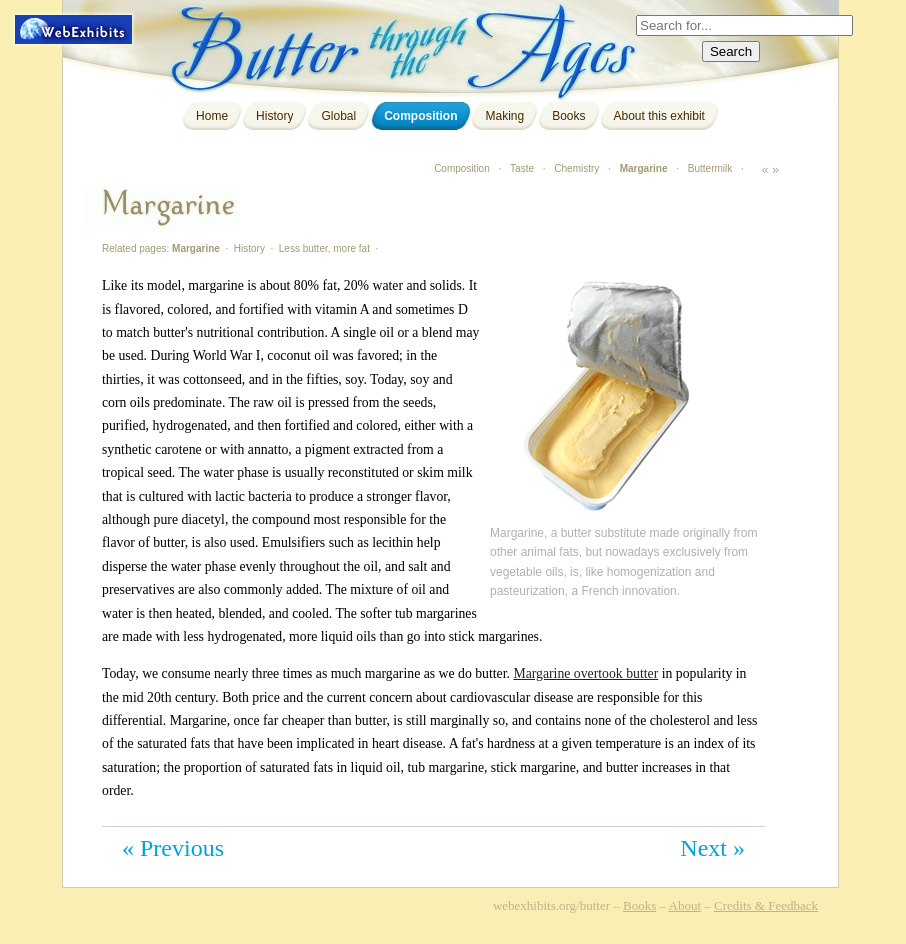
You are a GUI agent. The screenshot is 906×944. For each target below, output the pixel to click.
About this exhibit (659, 116)
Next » (712, 848)
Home (212, 116)
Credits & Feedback (766, 905)
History (274, 116)
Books (568, 116)
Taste (522, 168)
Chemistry (576, 168)
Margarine (644, 168)
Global (338, 116)
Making (504, 116)
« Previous (173, 848)
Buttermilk (710, 168)
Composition (420, 116)
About (685, 905)
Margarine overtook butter (585, 673)
